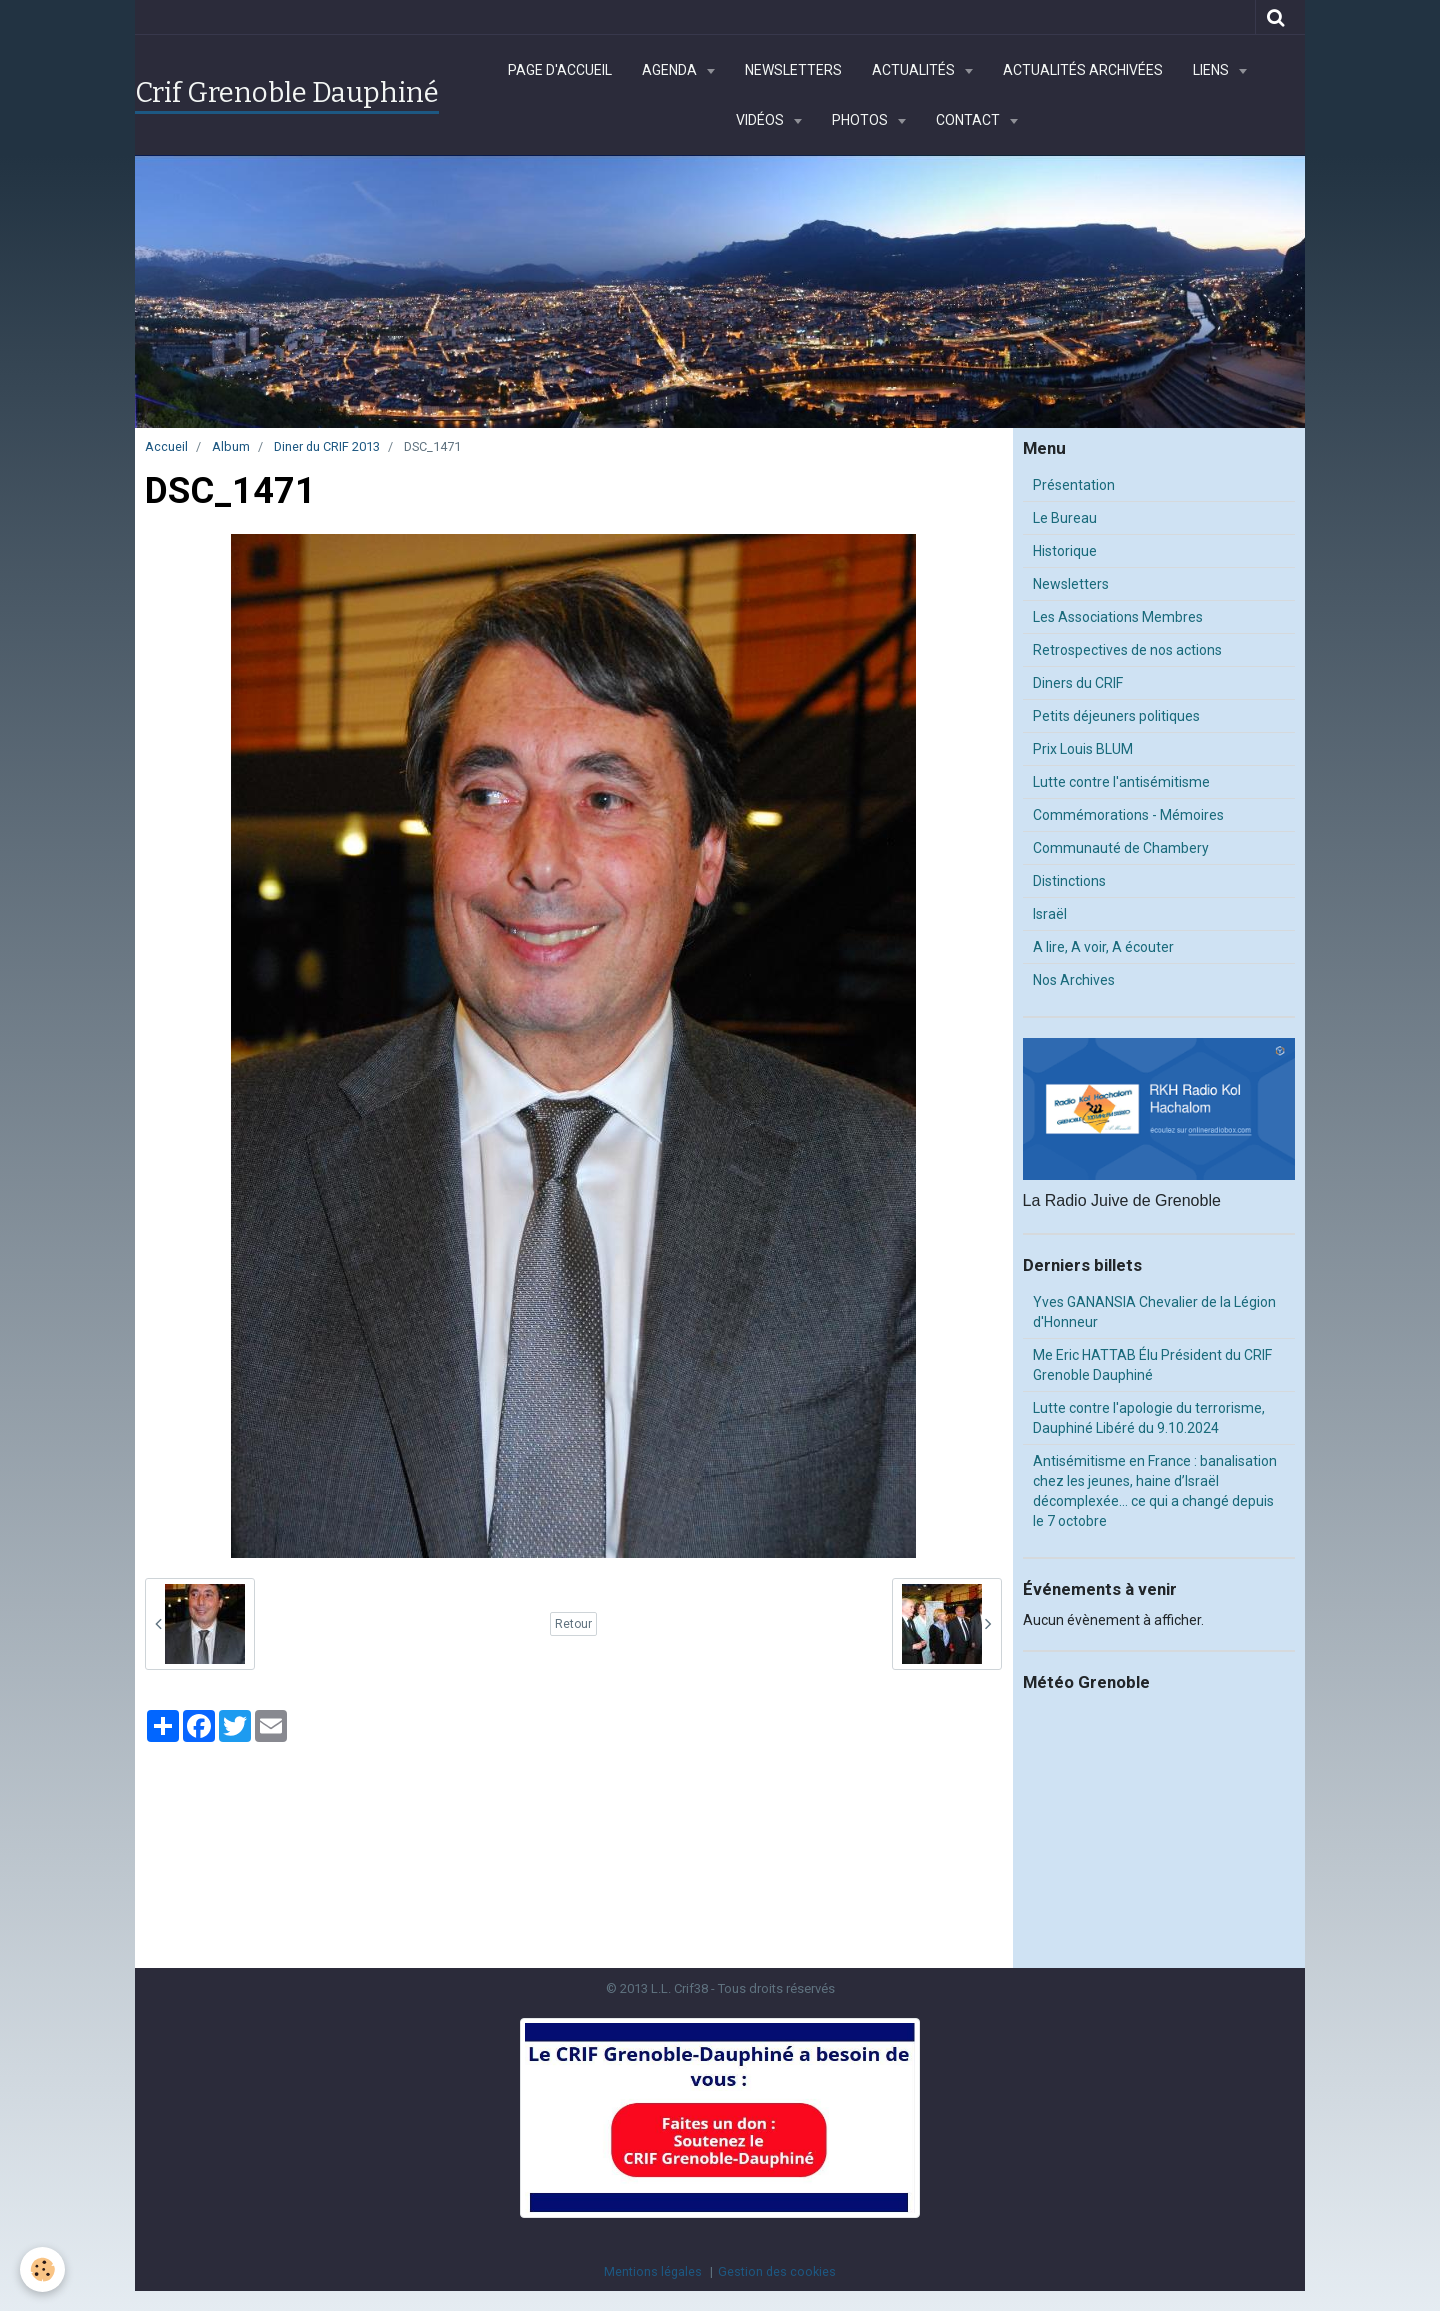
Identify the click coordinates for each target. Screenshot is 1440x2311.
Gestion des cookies (777, 2271)
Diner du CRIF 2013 (327, 446)
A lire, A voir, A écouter (1103, 947)
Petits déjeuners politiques (1116, 716)
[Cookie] (42, 2269)
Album (231, 446)
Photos (861, 120)
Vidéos (761, 120)
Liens (1212, 70)
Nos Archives (1074, 980)
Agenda (671, 70)
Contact (969, 120)
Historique (1065, 551)
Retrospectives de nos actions (1127, 650)
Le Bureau (1065, 518)
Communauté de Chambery (1121, 848)
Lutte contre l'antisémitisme (1121, 782)
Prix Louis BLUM (1083, 749)
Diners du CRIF (1078, 683)
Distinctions (1069, 881)
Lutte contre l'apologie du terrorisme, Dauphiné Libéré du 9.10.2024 (1149, 1418)
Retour (573, 1624)
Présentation (1074, 485)
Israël (1050, 914)
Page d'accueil (560, 70)
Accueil (166, 446)
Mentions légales (653, 2271)
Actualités (915, 70)
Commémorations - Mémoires (1128, 815)
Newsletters (793, 70)
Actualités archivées (1083, 70)
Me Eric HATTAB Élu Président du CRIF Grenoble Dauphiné (1152, 1365)
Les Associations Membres (1118, 617)
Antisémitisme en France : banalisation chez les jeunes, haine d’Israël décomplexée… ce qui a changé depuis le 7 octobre (1155, 1491)
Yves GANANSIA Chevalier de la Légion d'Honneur (1154, 1312)
